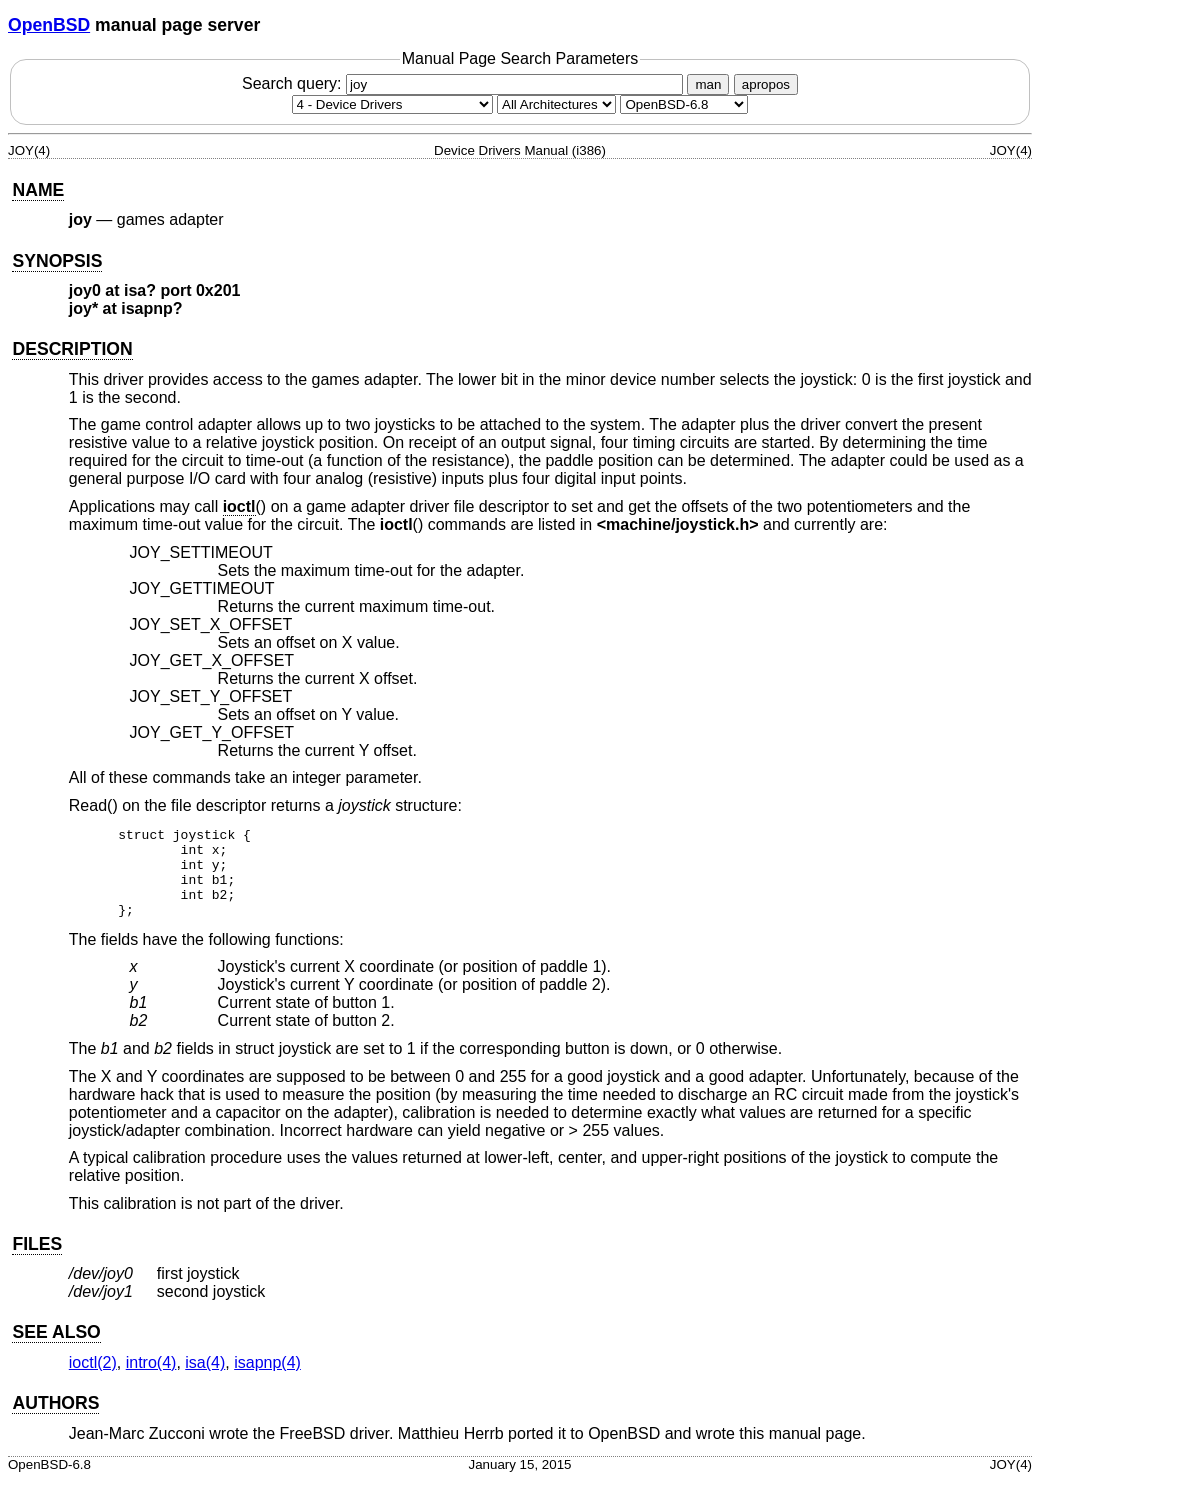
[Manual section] (392, 104)
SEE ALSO (56, 1350)
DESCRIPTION (72, 349)
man (708, 84)
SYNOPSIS (57, 261)
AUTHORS (55, 1421)
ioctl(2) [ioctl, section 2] (93, 1380)
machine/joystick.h (677, 524)
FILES (37, 1262)
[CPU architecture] (556, 104)
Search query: (465, 83)
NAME (38, 190)
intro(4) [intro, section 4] (151, 1380)
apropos (766, 84)
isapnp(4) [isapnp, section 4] (267, 1380)
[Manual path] (684, 104)
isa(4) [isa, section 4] (205, 1380)
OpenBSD (49, 25)
